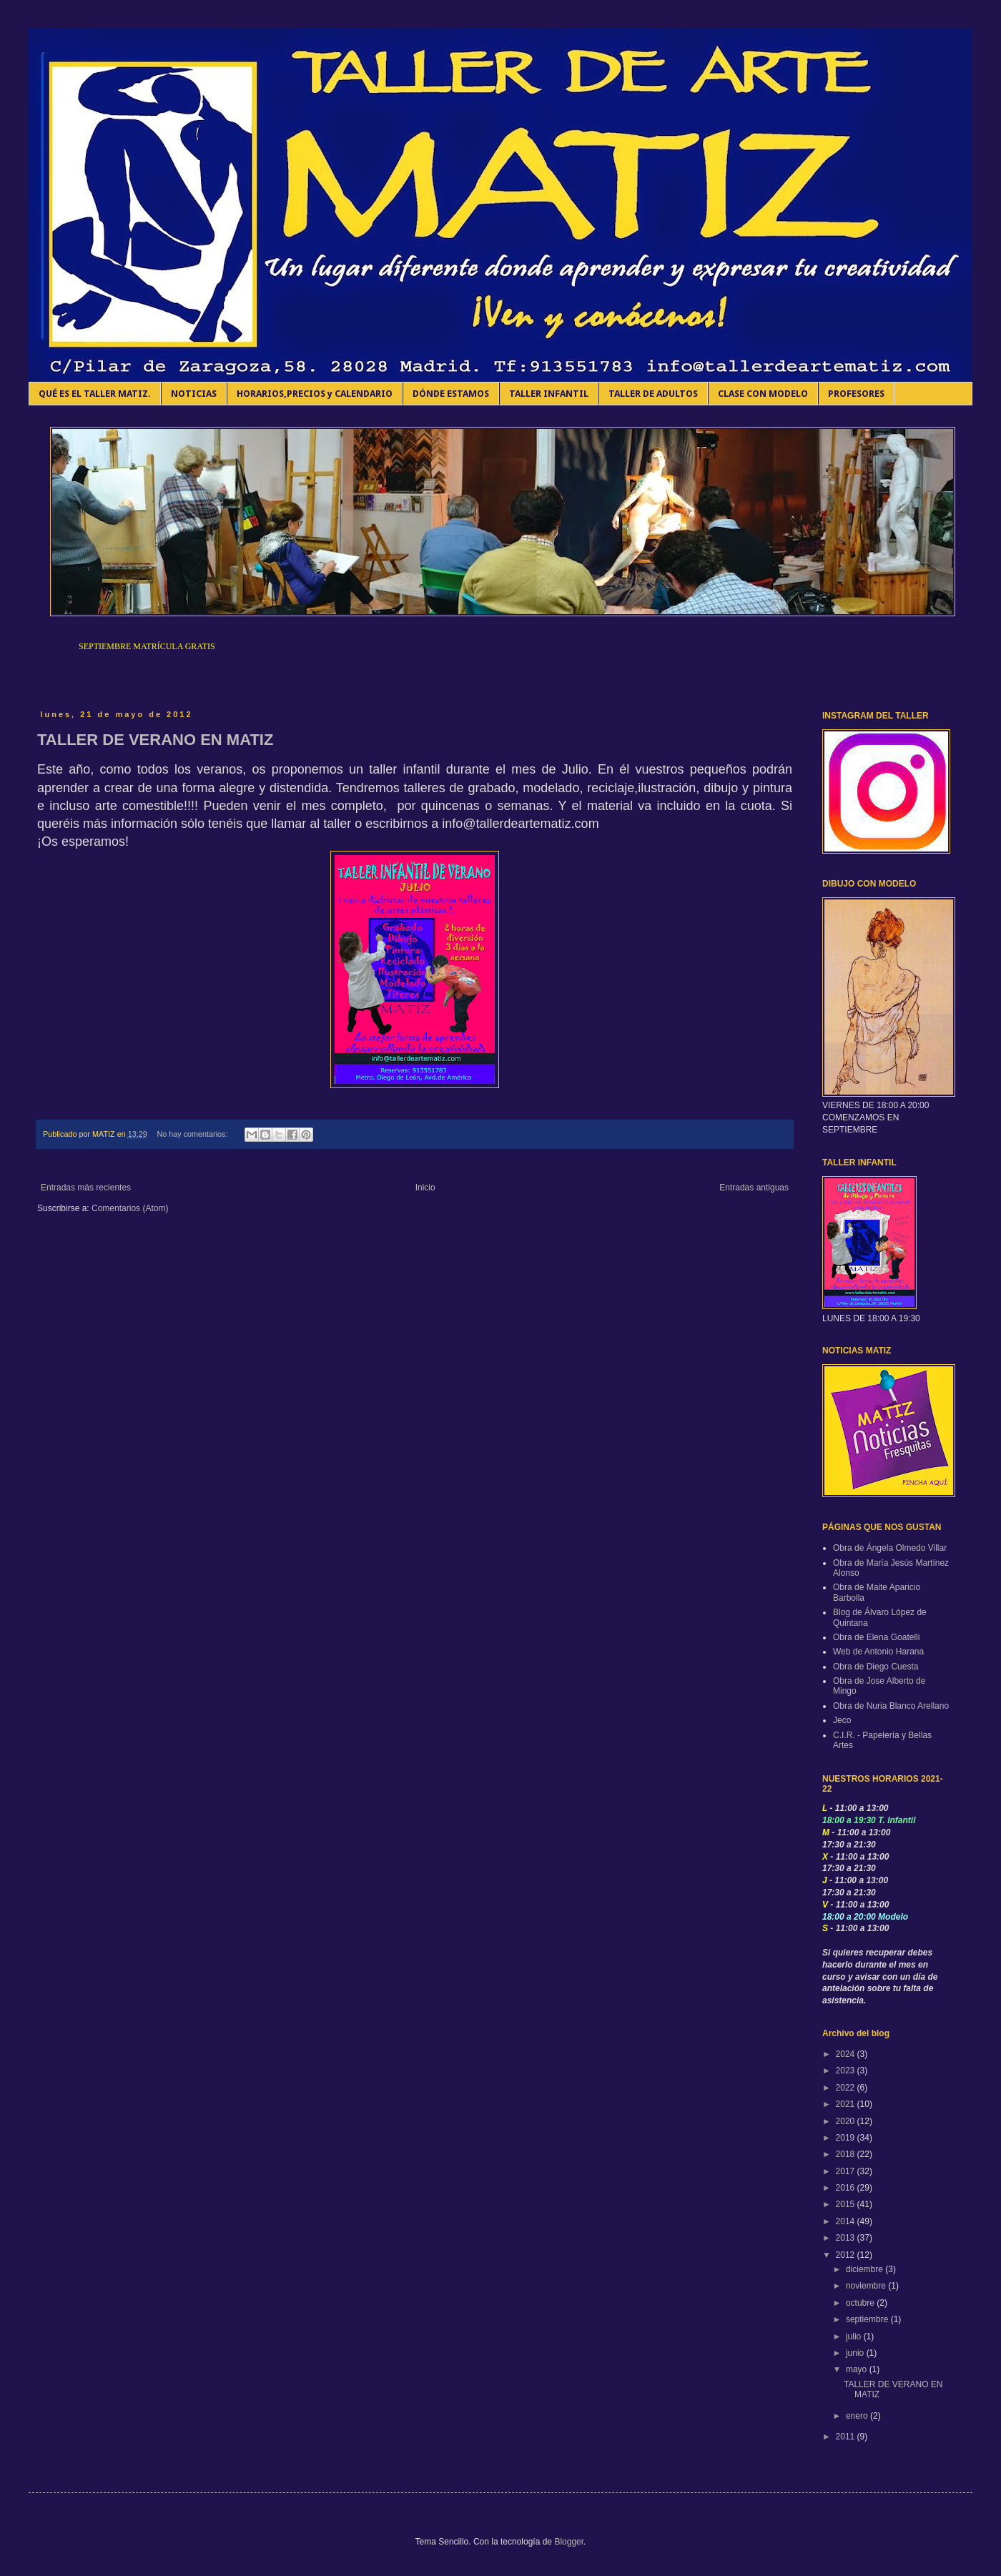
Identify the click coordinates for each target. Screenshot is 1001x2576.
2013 (846, 2238)
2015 (846, 2204)
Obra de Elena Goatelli (876, 1637)
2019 (846, 2138)
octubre (861, 2303)
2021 (846, 2104)
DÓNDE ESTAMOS (451, 393)
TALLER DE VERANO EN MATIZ (155, 740)
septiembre (868, 2319)
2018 (846, 2154)
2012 (846, 2255)
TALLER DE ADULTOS (653, 393)
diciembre (865, 2269)
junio (856, 2353)
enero (858, 2416)
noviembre (867, 2286)
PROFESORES (856, 393)
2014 (846, 2221)
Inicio (425, 1188)
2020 (846, 2121)
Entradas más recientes (86, 1188)
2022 (846, 2088)
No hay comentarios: (193, 1134)
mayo (857, 2369)
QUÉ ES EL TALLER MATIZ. (95, 393)
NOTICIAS (194, 393)
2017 (846, 2171)
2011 (846, 2437)
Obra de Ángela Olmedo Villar (890, 1548)
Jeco (842, 1720)
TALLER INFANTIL (548, 393)
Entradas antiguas (754, 1188)
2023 (846, 2071)
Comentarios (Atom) (130, 1208)
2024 (846, 2054)
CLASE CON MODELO (763, 393)
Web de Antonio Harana (878, 1652)
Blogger (568, 2542)
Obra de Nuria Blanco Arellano (891, 1706)
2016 (846, 2188)
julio (855, 2336)
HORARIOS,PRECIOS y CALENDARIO (315, 393)
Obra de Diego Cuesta (875, 1667)
